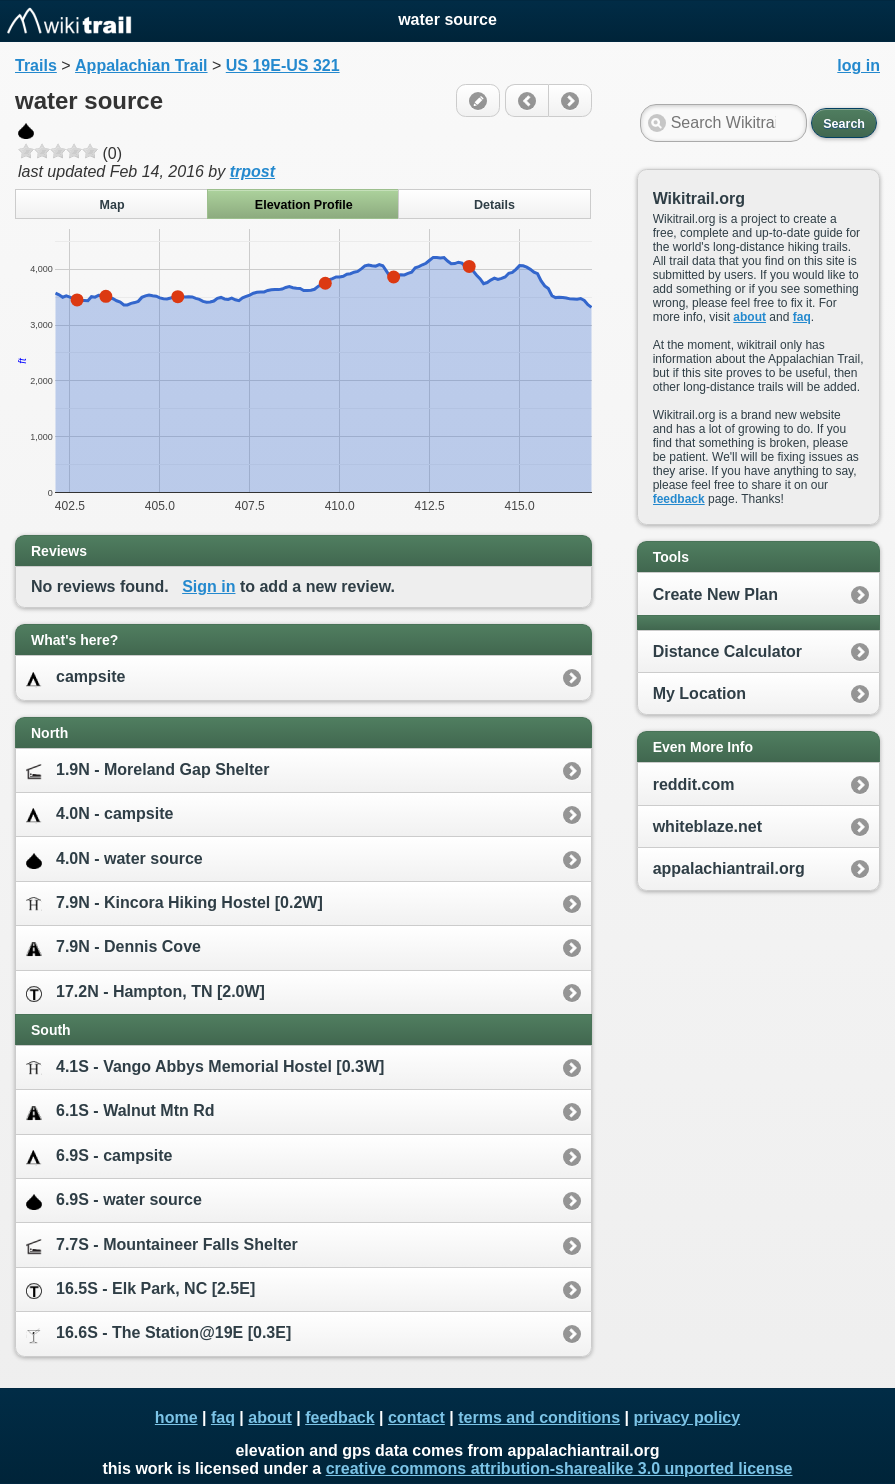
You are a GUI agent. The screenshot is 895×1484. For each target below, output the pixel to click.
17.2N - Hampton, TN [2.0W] (145, 992)
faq (802, 317)
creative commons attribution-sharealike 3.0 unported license (559, 1468)
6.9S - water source (114, 1200)
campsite (75, 677)
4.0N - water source (114, 859)
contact (416, 1417)
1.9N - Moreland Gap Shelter (147, 770)
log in (858, 65)
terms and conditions (539, 1417)
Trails (36, 65)
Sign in (208, 586)
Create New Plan (715, 594)
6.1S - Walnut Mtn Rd (120, 1111)
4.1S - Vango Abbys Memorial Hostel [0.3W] (205, 1067)
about (749, 317)
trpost (252, 171)
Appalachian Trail (141, 65)
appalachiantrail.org (729, 868)
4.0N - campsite (99, 814)
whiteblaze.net (707, 826)
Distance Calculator (727, 651)
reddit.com (694, 784)
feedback (679, 499)
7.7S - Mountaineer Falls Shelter (162, 1245)
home (176, 1417)
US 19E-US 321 (283, 65)
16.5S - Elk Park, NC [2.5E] (140, 1289)
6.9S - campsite (99, 1156)
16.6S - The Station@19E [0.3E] (158, 1333)
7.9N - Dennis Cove (113, 947)
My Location (699, 693)
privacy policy (686, 1417)
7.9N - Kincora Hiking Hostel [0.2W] (174, 903)
